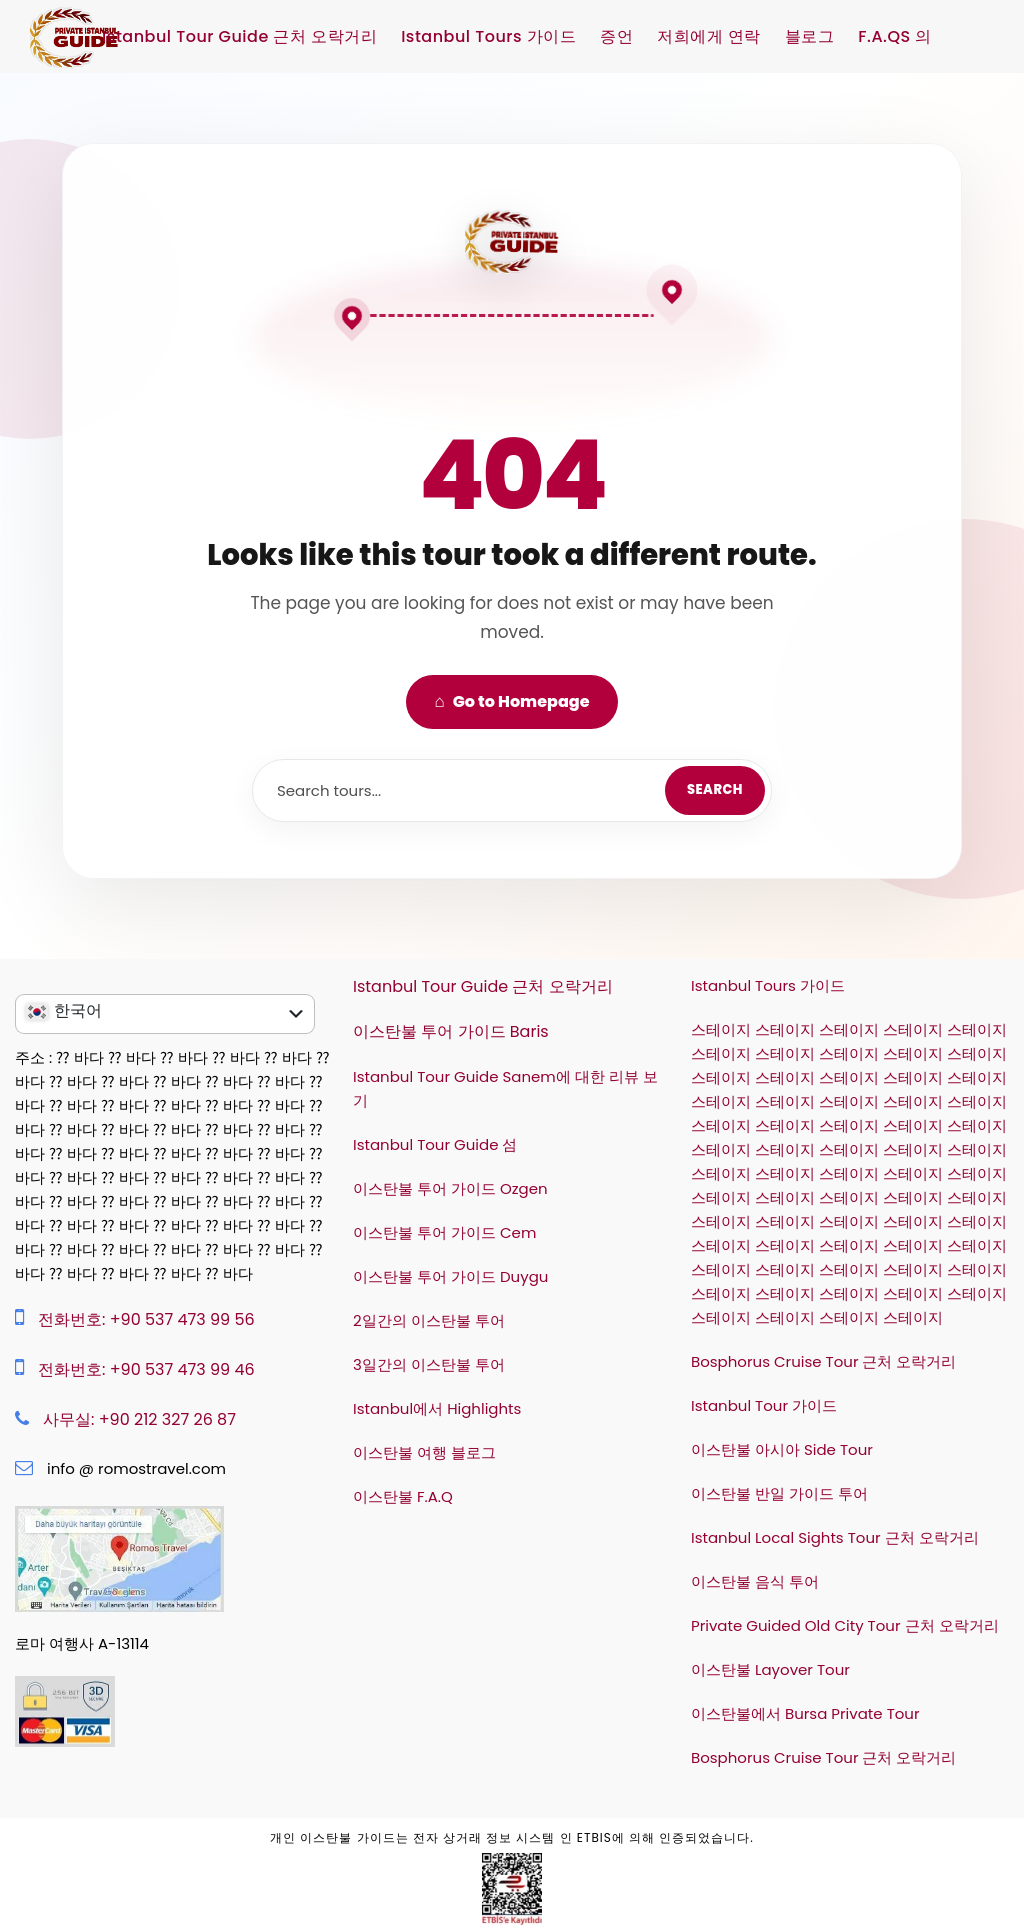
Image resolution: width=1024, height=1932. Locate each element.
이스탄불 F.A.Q (403, 1496)
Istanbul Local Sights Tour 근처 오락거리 (835, 1537)
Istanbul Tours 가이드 (488, 36)
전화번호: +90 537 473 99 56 (146, 1319)
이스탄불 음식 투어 (755, 1581)
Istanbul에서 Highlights (437, 1408)
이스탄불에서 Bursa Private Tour (805, 1713)
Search (715, 789)
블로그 (810, 36)
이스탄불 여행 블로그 (424, 1452)
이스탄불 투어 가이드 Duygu (450, 1276)
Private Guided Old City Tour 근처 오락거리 (845, 1625)
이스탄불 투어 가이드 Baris (451, 1031)
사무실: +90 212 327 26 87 (139, 1419)
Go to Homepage (511, 701)
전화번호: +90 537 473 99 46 (146, 1369)
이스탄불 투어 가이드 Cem (444, 1232)
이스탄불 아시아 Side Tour (782, 1449)
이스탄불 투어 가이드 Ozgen (450, 1188)
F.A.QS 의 (895, 36)
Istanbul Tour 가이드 (764, 1405)
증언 (616, 36)
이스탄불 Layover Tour (770, 1669)
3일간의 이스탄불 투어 (429, 1364)
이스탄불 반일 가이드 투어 (779, 1493)
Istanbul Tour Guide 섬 (435, 1144)
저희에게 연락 (709, 36)
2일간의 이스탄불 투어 (429, 1320)
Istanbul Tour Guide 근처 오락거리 (239, 36)
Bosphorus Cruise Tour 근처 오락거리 (824, 1361)
